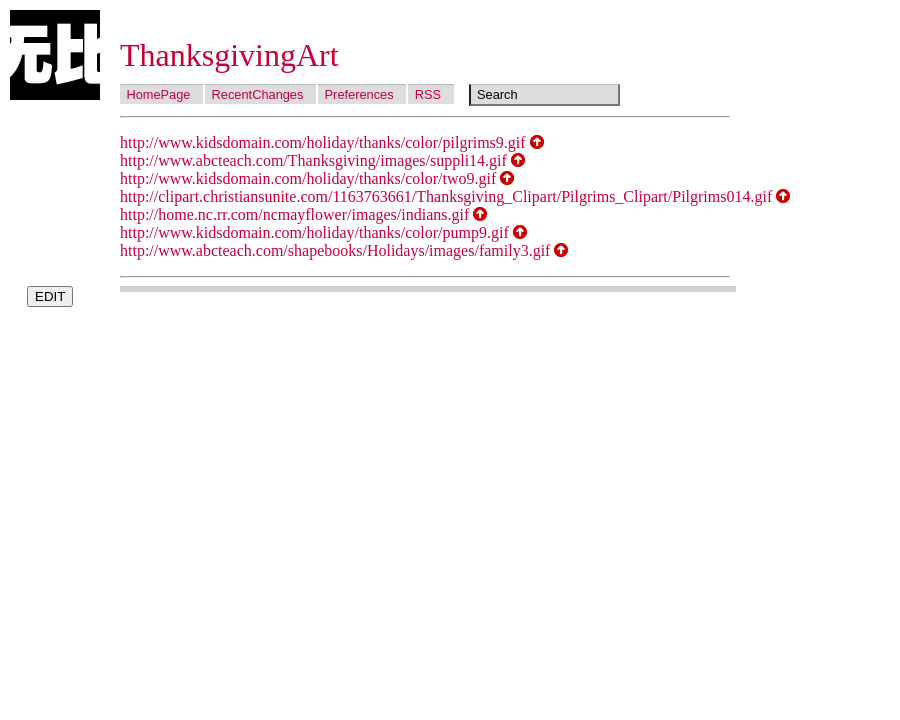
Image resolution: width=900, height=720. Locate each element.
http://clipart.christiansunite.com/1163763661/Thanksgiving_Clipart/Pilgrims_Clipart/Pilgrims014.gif (446, 196)
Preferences (359, 94)
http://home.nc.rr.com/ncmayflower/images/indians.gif (294, 214)
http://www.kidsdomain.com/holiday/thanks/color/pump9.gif (314, 232)
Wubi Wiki (55, 55)
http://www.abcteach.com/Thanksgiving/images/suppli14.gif (313, 160)
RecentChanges (258, 94)
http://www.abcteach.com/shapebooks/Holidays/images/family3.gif (335, 250)
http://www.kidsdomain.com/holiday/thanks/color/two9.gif (308, 178)
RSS (428, 94)
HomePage (158, 94)
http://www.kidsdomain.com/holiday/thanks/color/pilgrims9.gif (323, 142)
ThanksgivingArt (229, 55)
